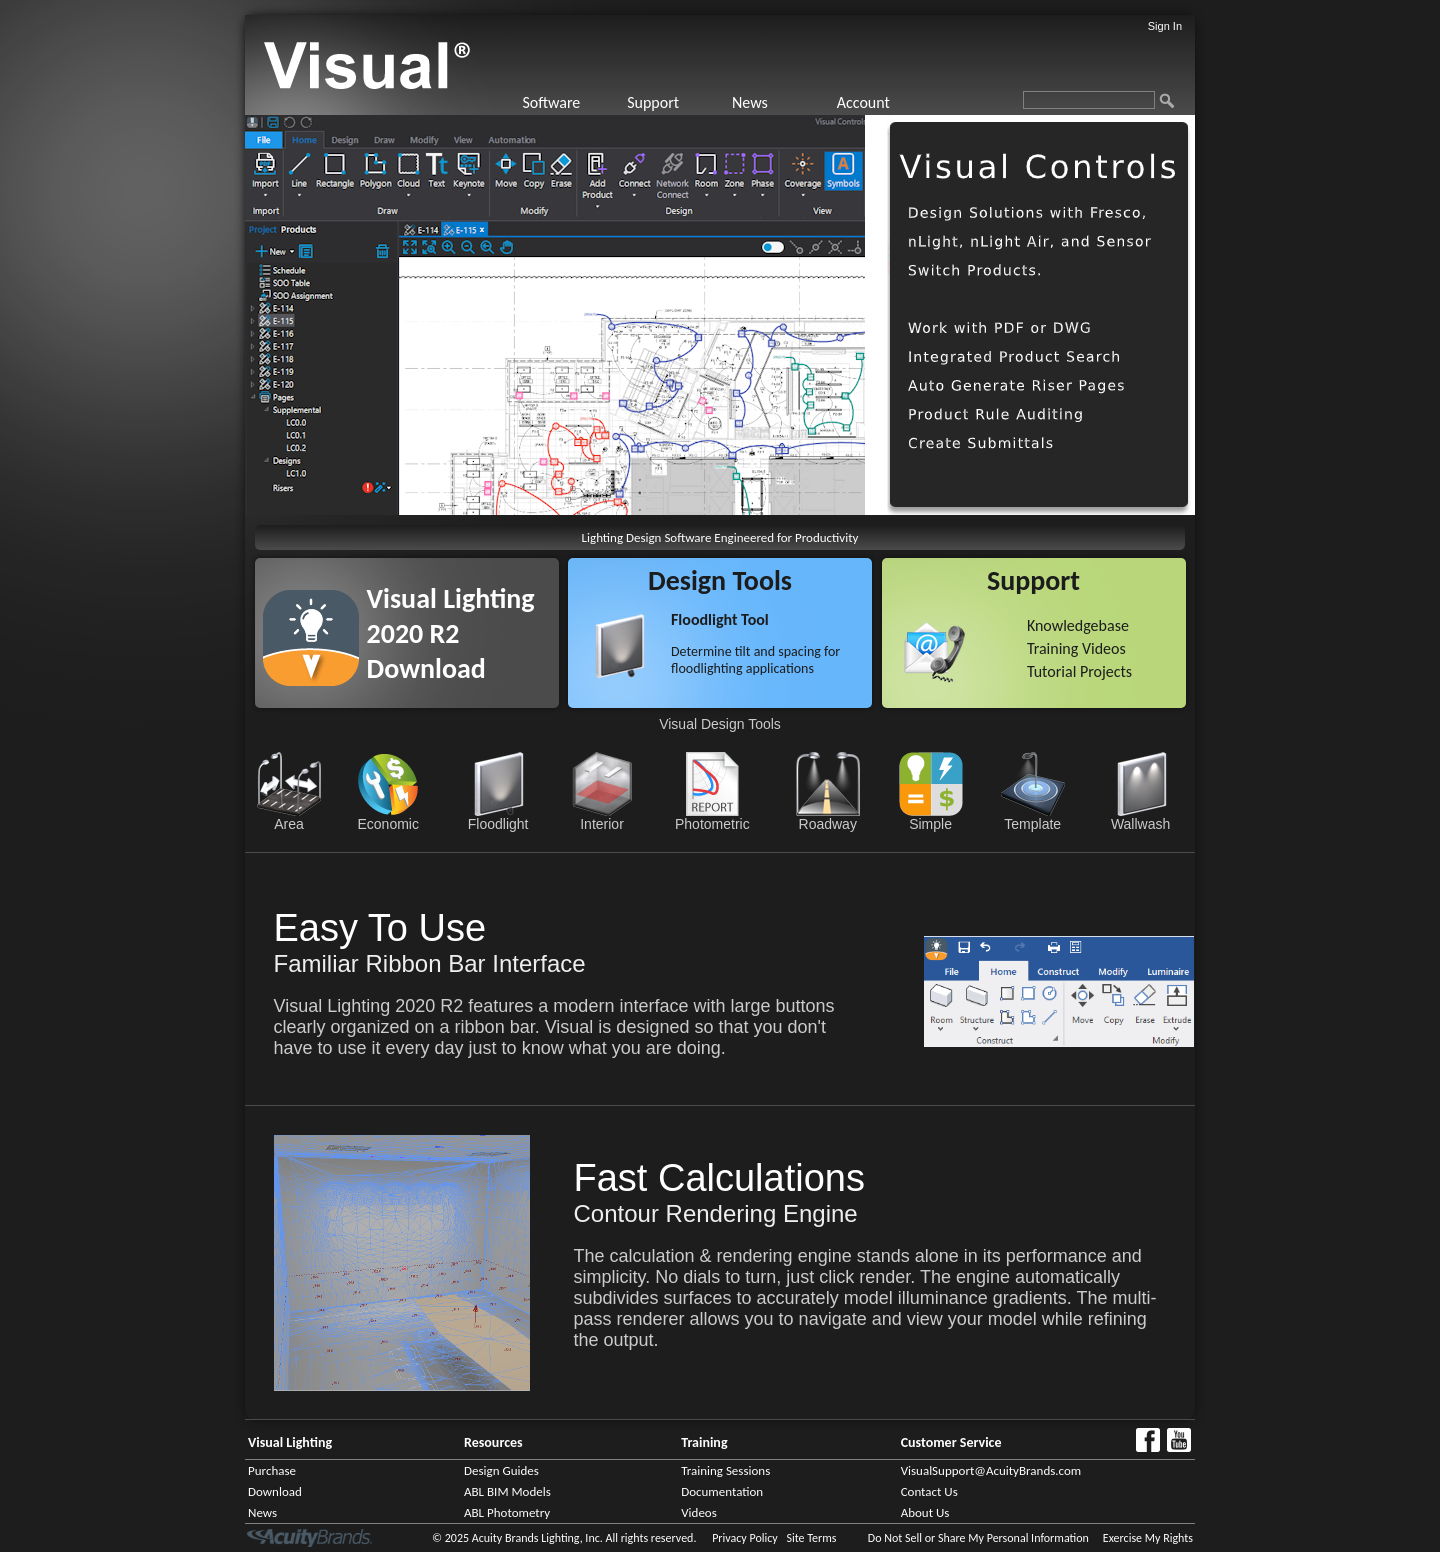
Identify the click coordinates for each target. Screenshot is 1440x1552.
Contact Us (929, 1491)
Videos (699, 1512)
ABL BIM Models (507, 1491)
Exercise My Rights (1148, 1538)
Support (653, 102)
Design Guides (501, 1470)
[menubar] (729, 102)
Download (275, 1491)
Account (863, 102)
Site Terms (811, 1538)
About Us (925, 1512)
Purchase (272, 1470)
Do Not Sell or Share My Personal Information (978, 1538)
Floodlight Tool (720, 619)
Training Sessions (725, 1470)
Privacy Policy (745, 1538)
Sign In (1165, 26)
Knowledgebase (1078, 625)
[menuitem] (572, 102)
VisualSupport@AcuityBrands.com (991, 1470)
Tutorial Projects (1079, 671)
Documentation (722, 1491)
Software (551, 102)
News (750, 102)
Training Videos (1076, 648)
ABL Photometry (507, 1512)
